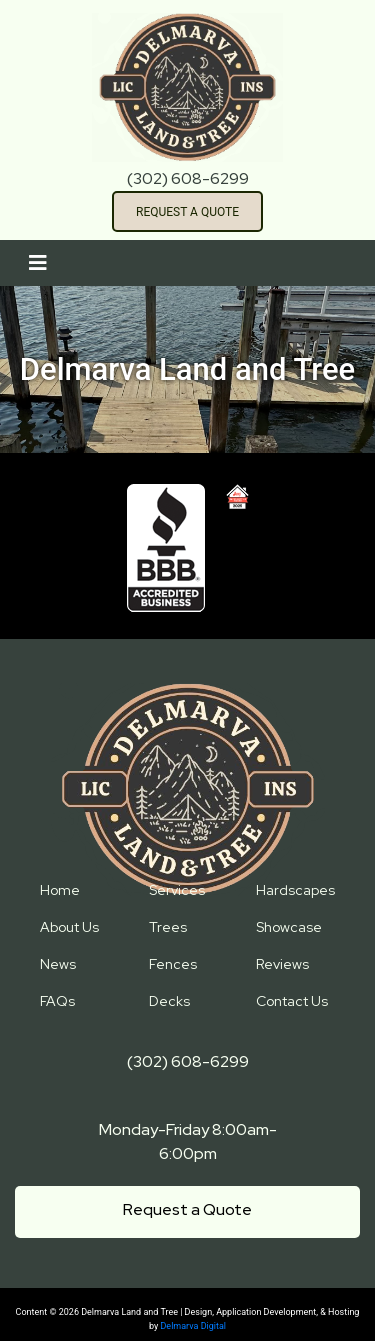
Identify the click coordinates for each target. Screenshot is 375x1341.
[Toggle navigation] (38, 263)
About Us (69, 927)
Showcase (289, 927)
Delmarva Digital (193, 1326)
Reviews (282, 964)
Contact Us (292, 1001)
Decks (169, 1001)
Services (177, 890)
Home (60, 890)
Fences (173, 964)
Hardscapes (295, 890)
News (58, 964)
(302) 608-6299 (188, 178)
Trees (168, 927)
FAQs (57, 1001)
